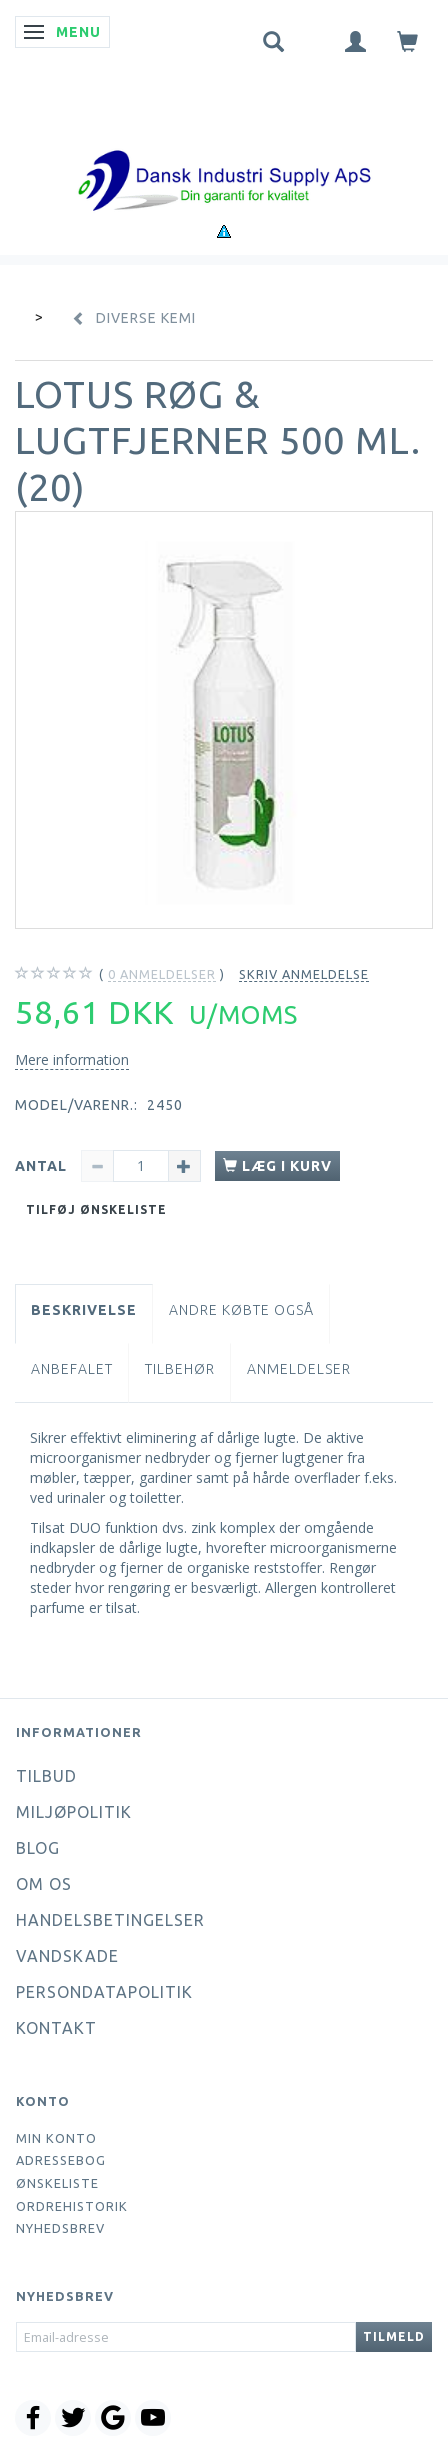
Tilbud (46, 1776)
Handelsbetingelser (110, 1920)
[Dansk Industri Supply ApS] (224, 150)
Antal (43, 1166)
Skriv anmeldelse (304, 974)
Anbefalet (72, 1369)
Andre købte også (241, 1310)
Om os (44, 1884)
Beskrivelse (84, 1310)
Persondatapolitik (104, 1992)
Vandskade (67, 1956)
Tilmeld (394, 2336)
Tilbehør (180, 1369)
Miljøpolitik (74, 1812)
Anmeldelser (299, 1369)
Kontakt (56, 2028)
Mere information (72, 1059)
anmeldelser (162, 974)
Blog (38, 1848)
